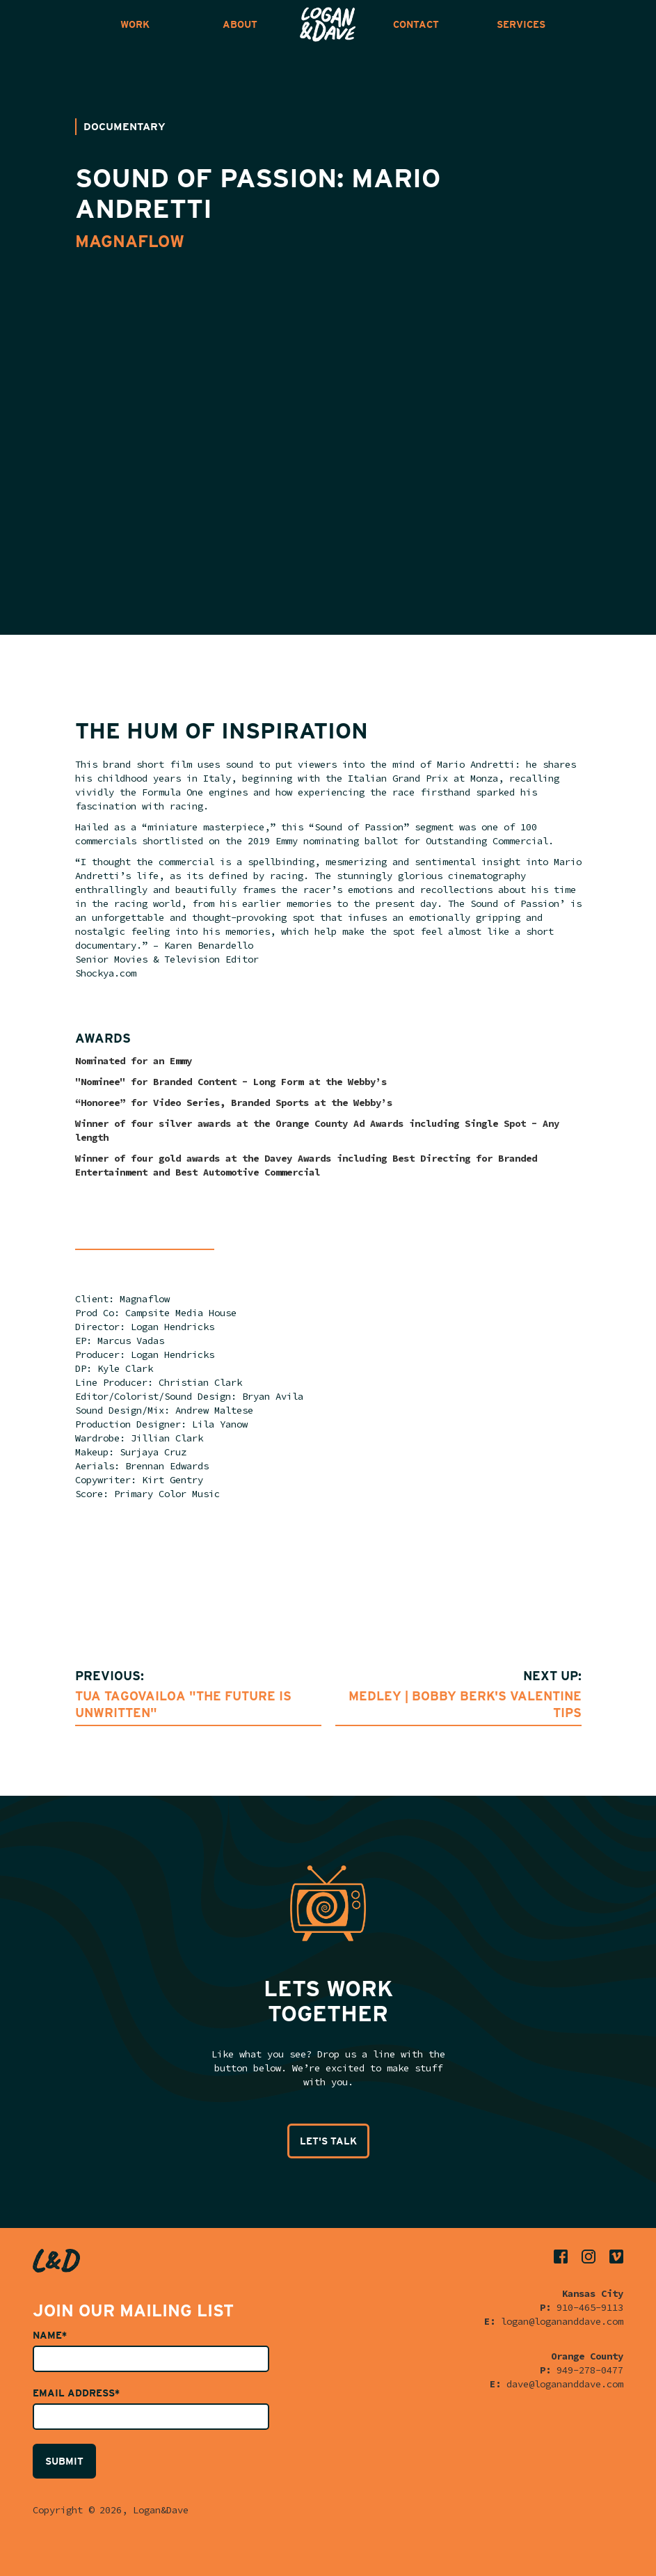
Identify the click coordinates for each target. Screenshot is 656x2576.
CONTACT (416, 24)
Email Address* (76, 2393)
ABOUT (240, 24)
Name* (50, 2335)
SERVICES (521, 24)
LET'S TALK (328, 2141)
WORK (135, 24)
